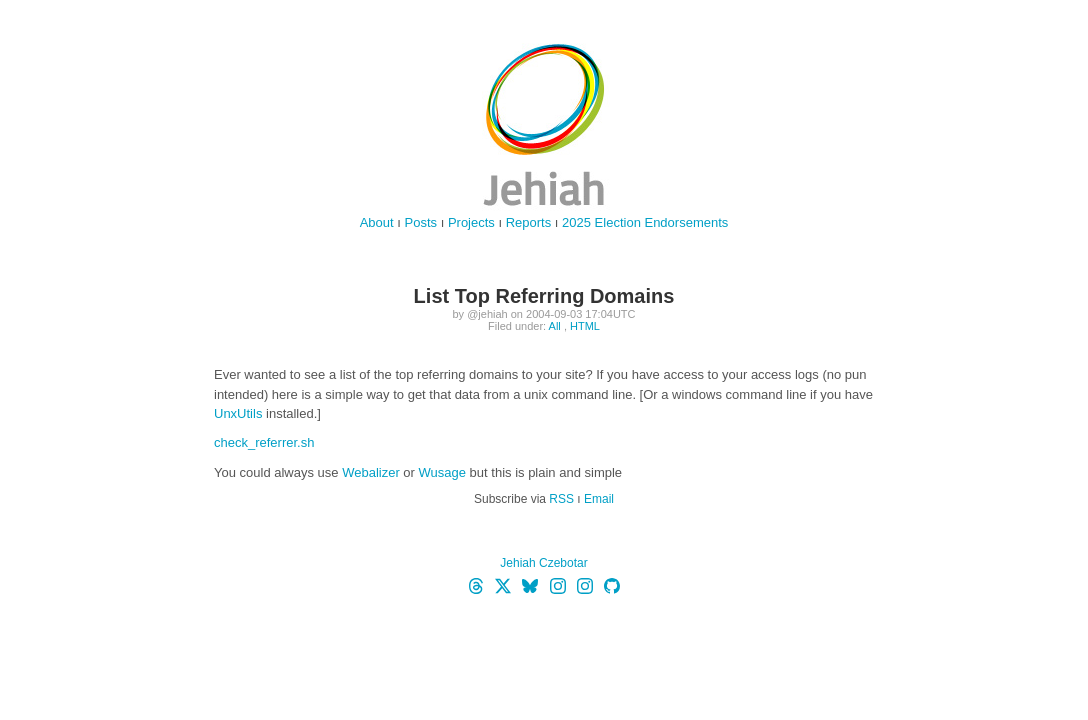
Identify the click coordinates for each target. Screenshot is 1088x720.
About (377, 222)
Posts (421, 222)
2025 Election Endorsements (645, 222)
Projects (471, 222)
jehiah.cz (544, 125)
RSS (561, 499)
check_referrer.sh (264, 442)
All (555, 326)
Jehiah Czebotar (543, 563)
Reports (529, 222)
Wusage (442, 472)
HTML (585, 326)
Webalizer (371, 472)
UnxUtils (238, 413)
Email (599, 499)
